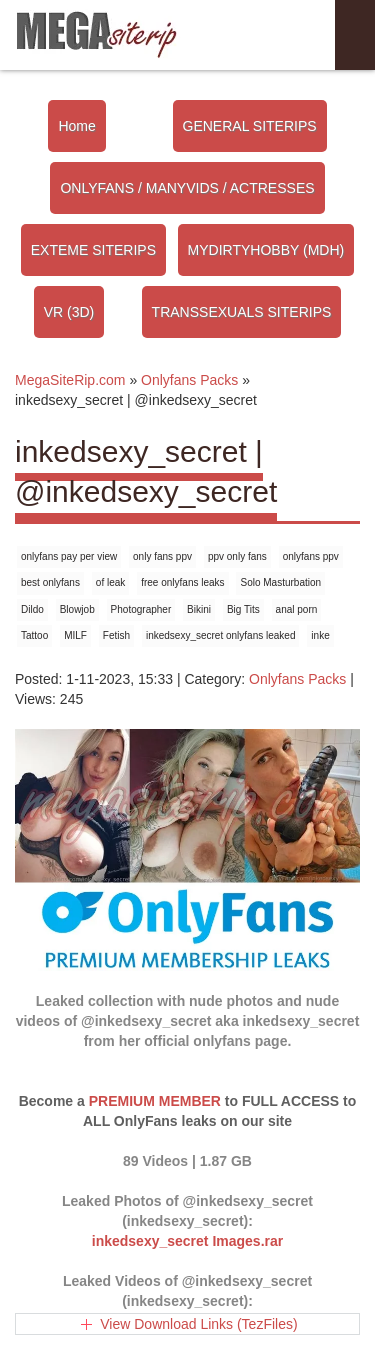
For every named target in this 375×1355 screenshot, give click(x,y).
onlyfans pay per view (69, 556)
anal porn (297, 609)
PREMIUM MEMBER (155, 1101)
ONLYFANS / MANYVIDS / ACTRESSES (187, 188)
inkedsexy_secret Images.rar (187, 1241)
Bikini (199, 609)
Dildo (32, 609)
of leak (110, 582)
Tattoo (34, 635)
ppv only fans (237, 556)
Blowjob (77, 609)
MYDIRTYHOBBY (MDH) (266, 250)
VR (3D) (69, 312)
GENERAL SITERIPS (250, 126)
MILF (75, 635)
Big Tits (243, 609)
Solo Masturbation (280, 582)
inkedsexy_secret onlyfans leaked (221, 635)
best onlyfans (50, 582)
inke (320, 635)
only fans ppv (162, 556)
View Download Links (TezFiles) (198, 1324)
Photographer (141, 609)
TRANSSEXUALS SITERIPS (242, 312)
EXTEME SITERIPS (93, 250)
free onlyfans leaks (182, 582)
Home (76, 126)
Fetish (116, 635)
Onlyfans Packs (297, 679)
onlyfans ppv (311, 556)
